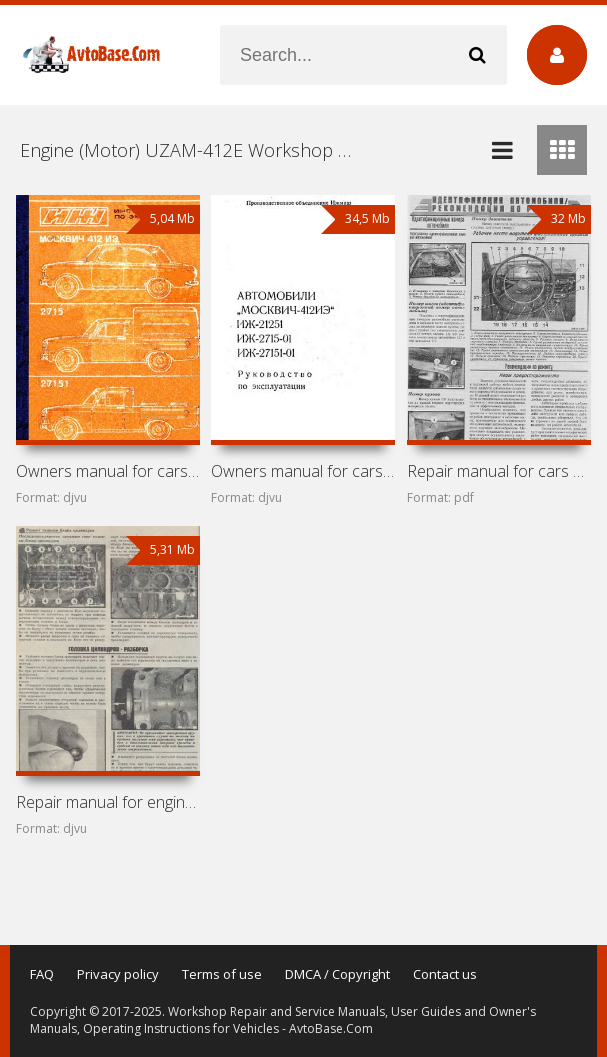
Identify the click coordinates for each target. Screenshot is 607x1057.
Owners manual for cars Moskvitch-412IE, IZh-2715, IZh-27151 (108, 471)
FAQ (42, 974)
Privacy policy (118, 974)
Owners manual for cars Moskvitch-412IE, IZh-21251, (303, 471)
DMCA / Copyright (337, 974)
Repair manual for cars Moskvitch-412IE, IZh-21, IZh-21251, (499, 471)
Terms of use (222, 974)
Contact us (445, 974)
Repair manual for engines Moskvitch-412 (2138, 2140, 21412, (108, 802)
